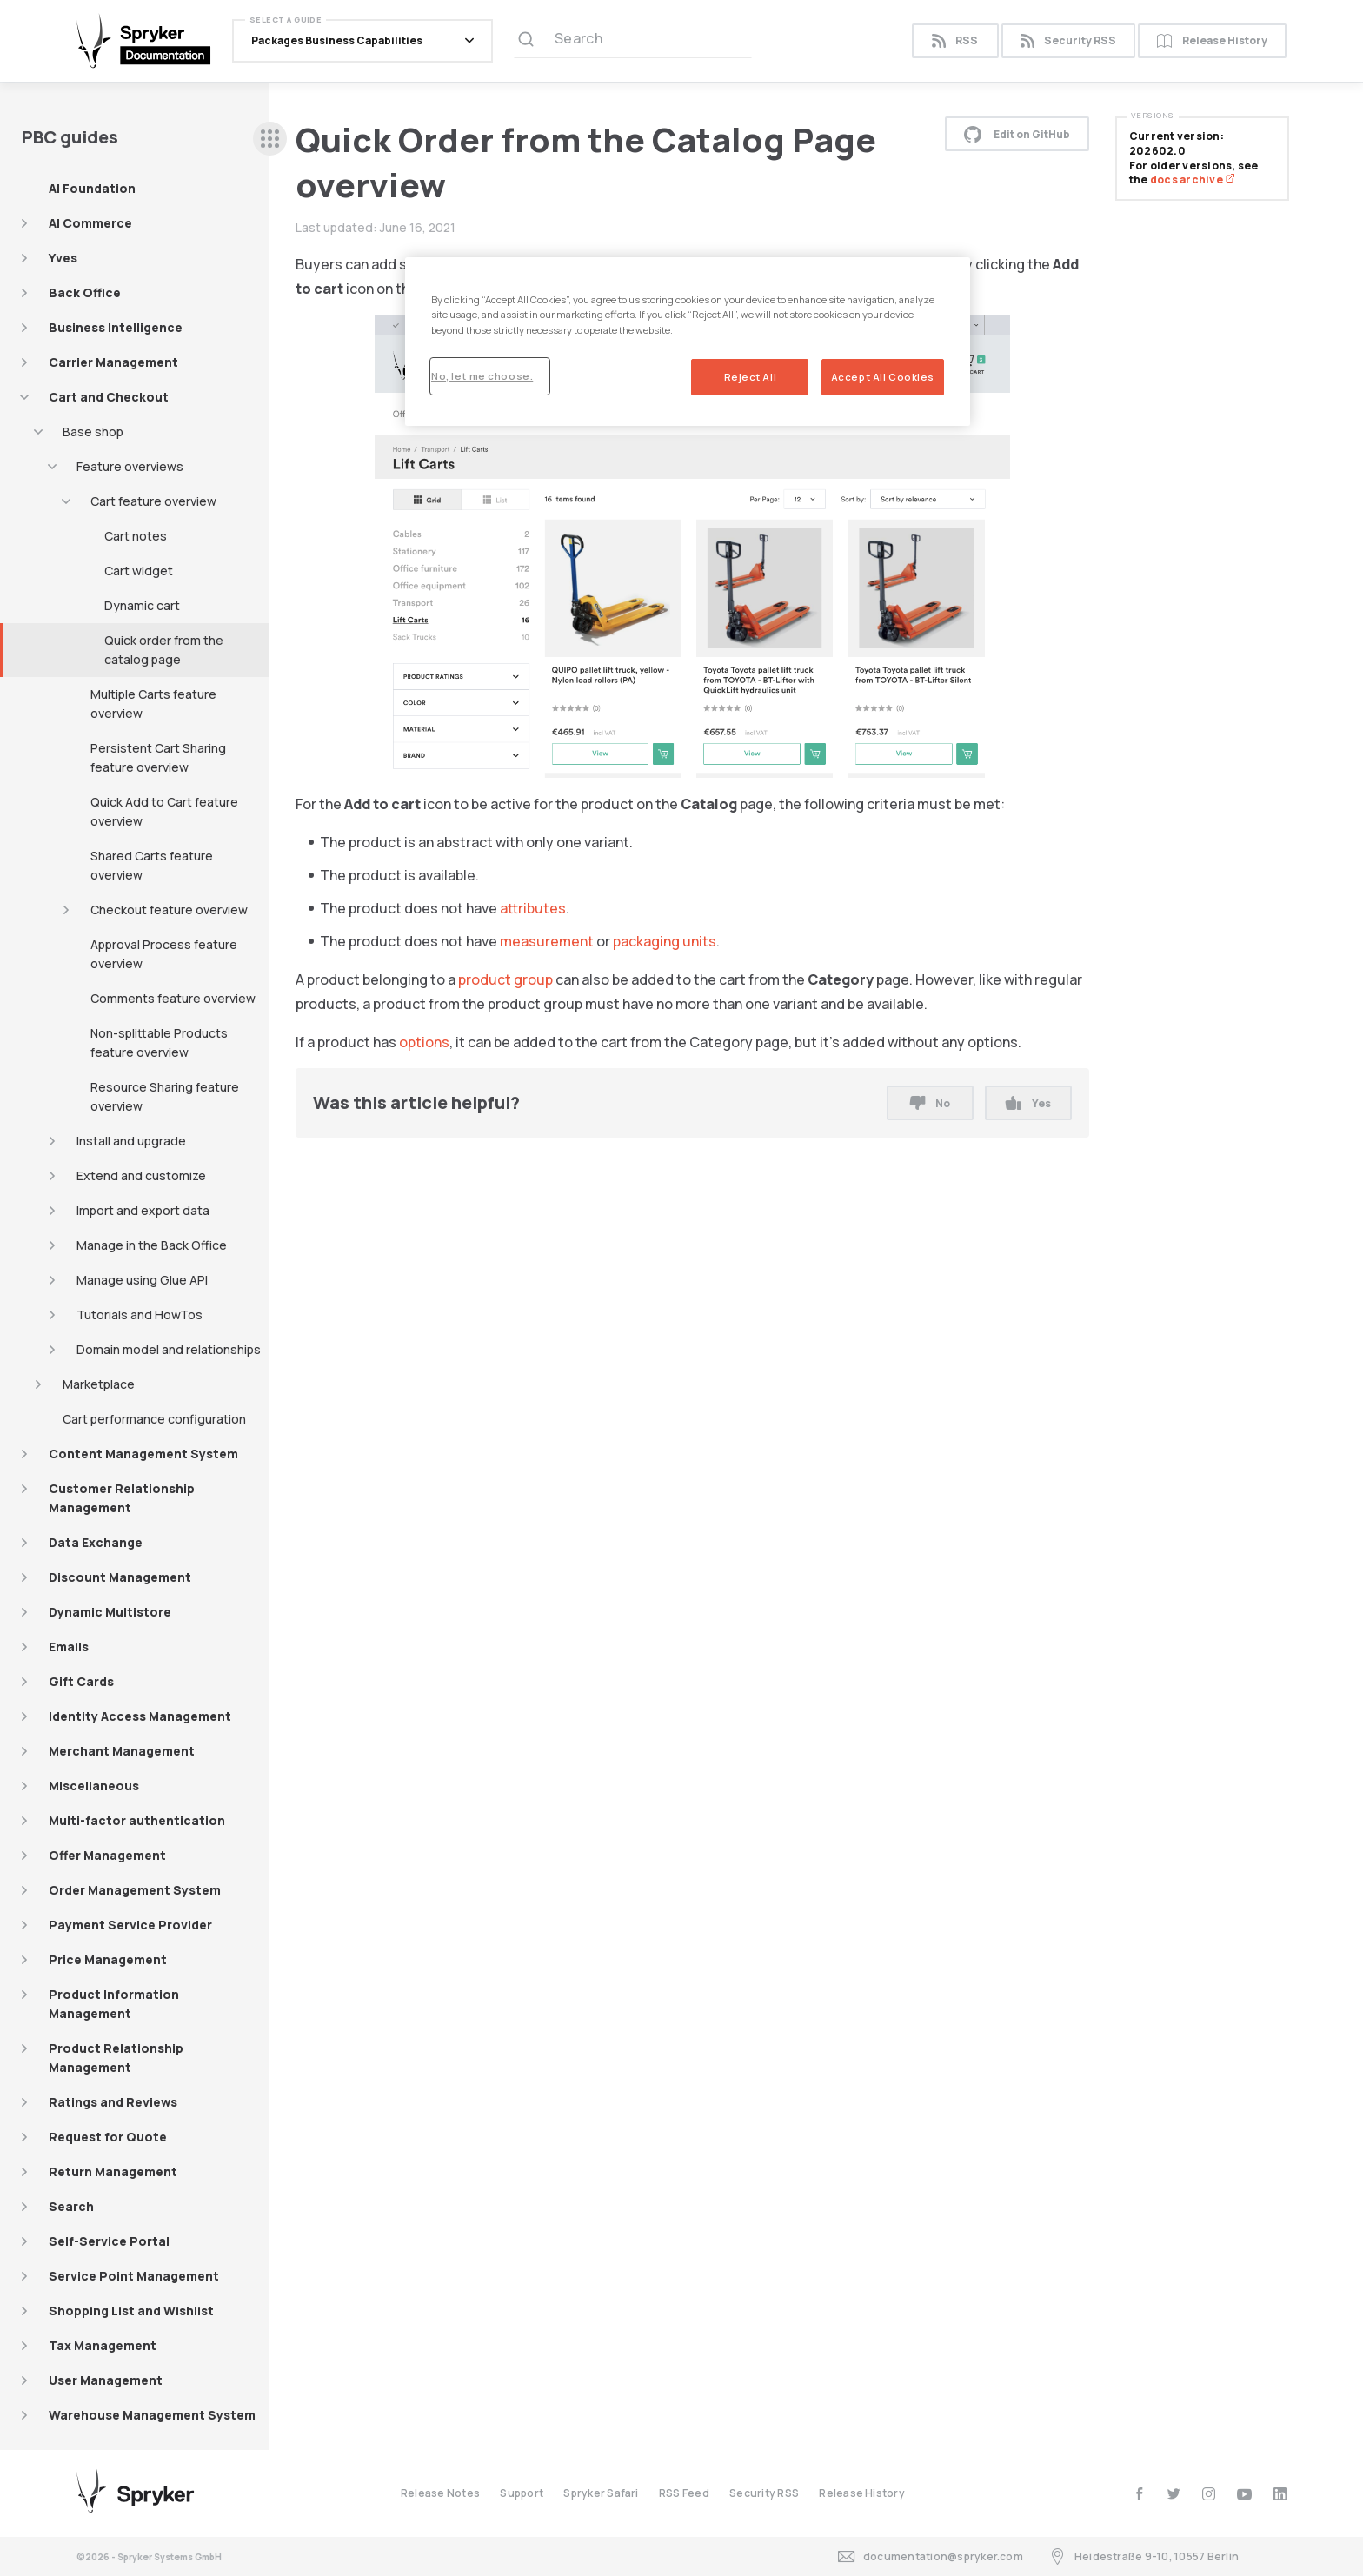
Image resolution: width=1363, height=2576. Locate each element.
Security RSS (1068, 41)
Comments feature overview (173, 998)
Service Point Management (134, 2275)
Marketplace (99, 1384)
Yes (1028, 1103)
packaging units (664, 941)
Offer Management (107, 1855)
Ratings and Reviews (113, 2102)
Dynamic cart (142, 605)
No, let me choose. (482, 375)
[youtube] (1244, 2493)
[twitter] (1173, 2493)
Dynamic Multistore (110, 1611)
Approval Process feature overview (163, 954)
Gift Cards (81, 1681)
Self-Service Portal (109, 2241)
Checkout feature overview (169, 909)
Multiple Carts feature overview (153, 703)
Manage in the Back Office (151, 1245)
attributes (533, 908)
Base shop (93, 431)
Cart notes (135, 536)
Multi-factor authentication (137, 1820)
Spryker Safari (600, 2493)
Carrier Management (113, 362)
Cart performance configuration (154, 1419)
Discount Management (120, 1577)
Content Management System (143, 1453)
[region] (687, 341)
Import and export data (142, 1210)
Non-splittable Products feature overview (159, 1042)
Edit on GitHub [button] (1017, 134)
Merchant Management (122, 1751)
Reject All (750, 376)
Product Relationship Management (116, 2057)
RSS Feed (684, 2493)
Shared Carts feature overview (151, 865)
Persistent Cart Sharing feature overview (158, 757)
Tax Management (102, 2345)
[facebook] (1139, 2493)
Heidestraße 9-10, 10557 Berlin (1144, 2556)
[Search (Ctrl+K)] (633, 40)
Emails (69, 1646)
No (930, 1103)
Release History (1212, 41)
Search (71, 2206)
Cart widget (138, 570)
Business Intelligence (116, 327)
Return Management (113, 2171)
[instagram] (1208, 2493)
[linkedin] (1280, 2493)
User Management (106, 2380)
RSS (955, 41)
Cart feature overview (153, 501)
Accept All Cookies (882, 376)
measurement (547, 941)
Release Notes (440, 2493)
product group (505, 979)
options (424, 1042)
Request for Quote (108, 2136)
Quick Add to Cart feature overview (164, 811)
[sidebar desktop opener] (270, 139)
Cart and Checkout (109, 396)
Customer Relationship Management (122, 1498)
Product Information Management (114, 2004)
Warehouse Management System (152, 2415)
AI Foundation (92, 188)
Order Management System (135, 1890)
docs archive (1192, 179)
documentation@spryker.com (930, 2556)
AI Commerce (90, 223)
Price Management (108, 1959)
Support (521, 2493)
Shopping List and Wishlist (131, 2310)
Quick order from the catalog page (163, 649)
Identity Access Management (140, 1716)
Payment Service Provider (130, 1924)
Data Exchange (96, 1542)
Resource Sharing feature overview (164, 1096)
